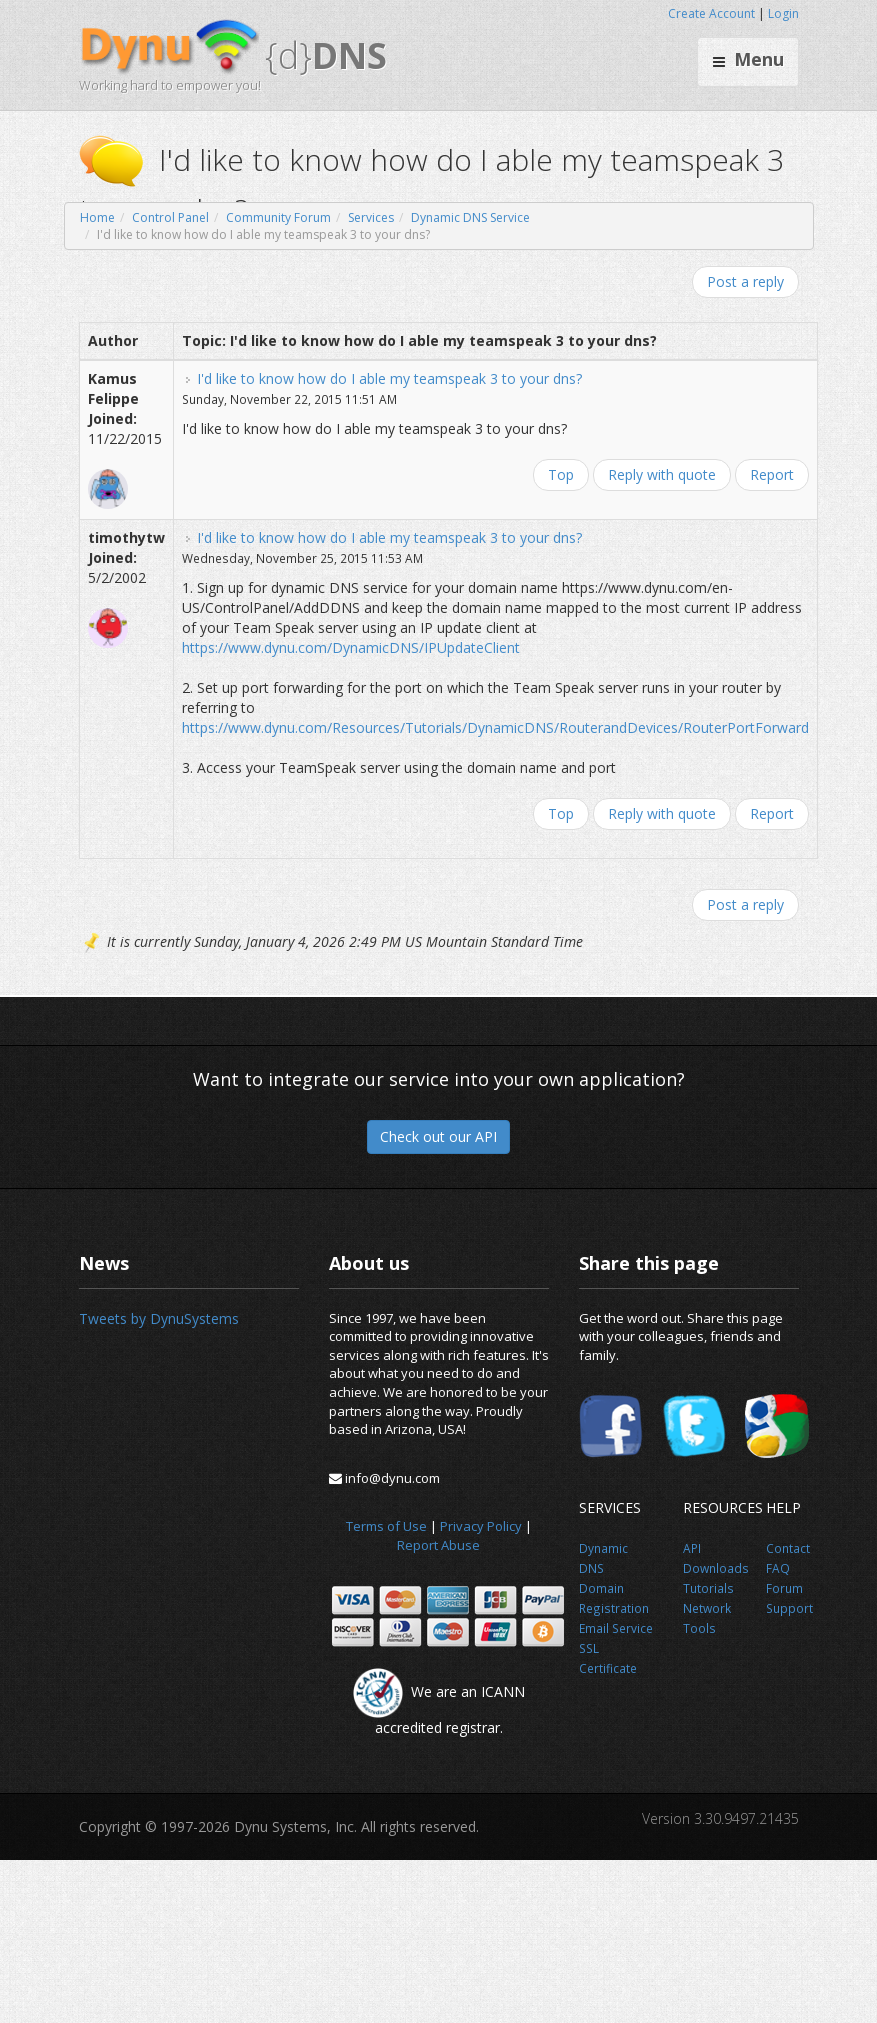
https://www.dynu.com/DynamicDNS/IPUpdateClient (351, 647)
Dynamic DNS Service (470, 217)
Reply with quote (662, 474)
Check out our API (438, 1136)
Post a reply (745, 281)
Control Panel (170, 217)
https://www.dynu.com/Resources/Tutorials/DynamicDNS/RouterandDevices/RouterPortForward (495, 727)
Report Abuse (438, 1545)
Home (97, 217)
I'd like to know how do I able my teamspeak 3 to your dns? (389, 378)
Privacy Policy (481, 1526)
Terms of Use (386, 1526)
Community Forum (278, 217)
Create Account (711, 13)
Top (561, 474)
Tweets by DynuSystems (159, 1318)
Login (783, 13)
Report (772, 474)
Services (371, 217)
